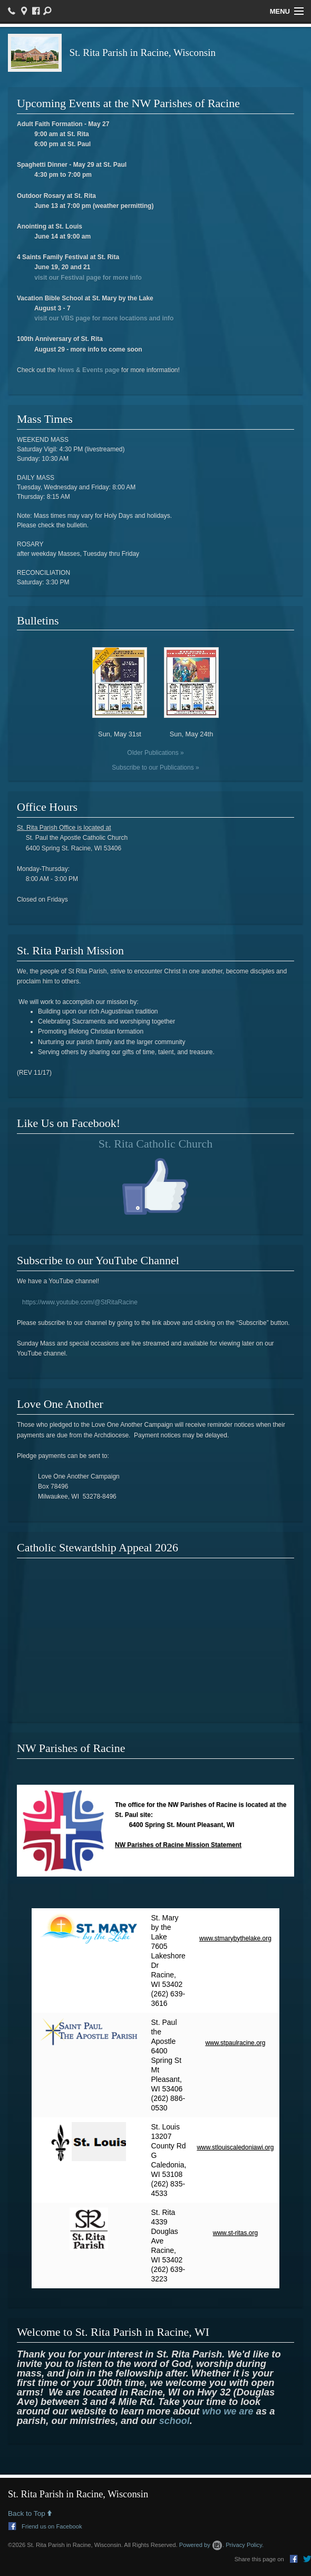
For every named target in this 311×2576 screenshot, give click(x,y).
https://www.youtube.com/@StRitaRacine (80, 1302)
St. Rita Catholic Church (155, 1143)
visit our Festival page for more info (87, 277)
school (174, 2421)
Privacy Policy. (245, 2545)
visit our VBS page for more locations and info (103, 318)
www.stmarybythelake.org (235, 1938)
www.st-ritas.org (235, 2233)
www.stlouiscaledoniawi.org (235, 2147)
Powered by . (201, 2545)
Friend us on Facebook (45, 2526)
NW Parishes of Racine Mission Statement (178, 1845)
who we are (228, 2411)
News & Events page (88, 370)
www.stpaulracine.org (235, 2043)
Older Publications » (155, 752)
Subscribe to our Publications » (155, 767)
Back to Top (30, 2513)
